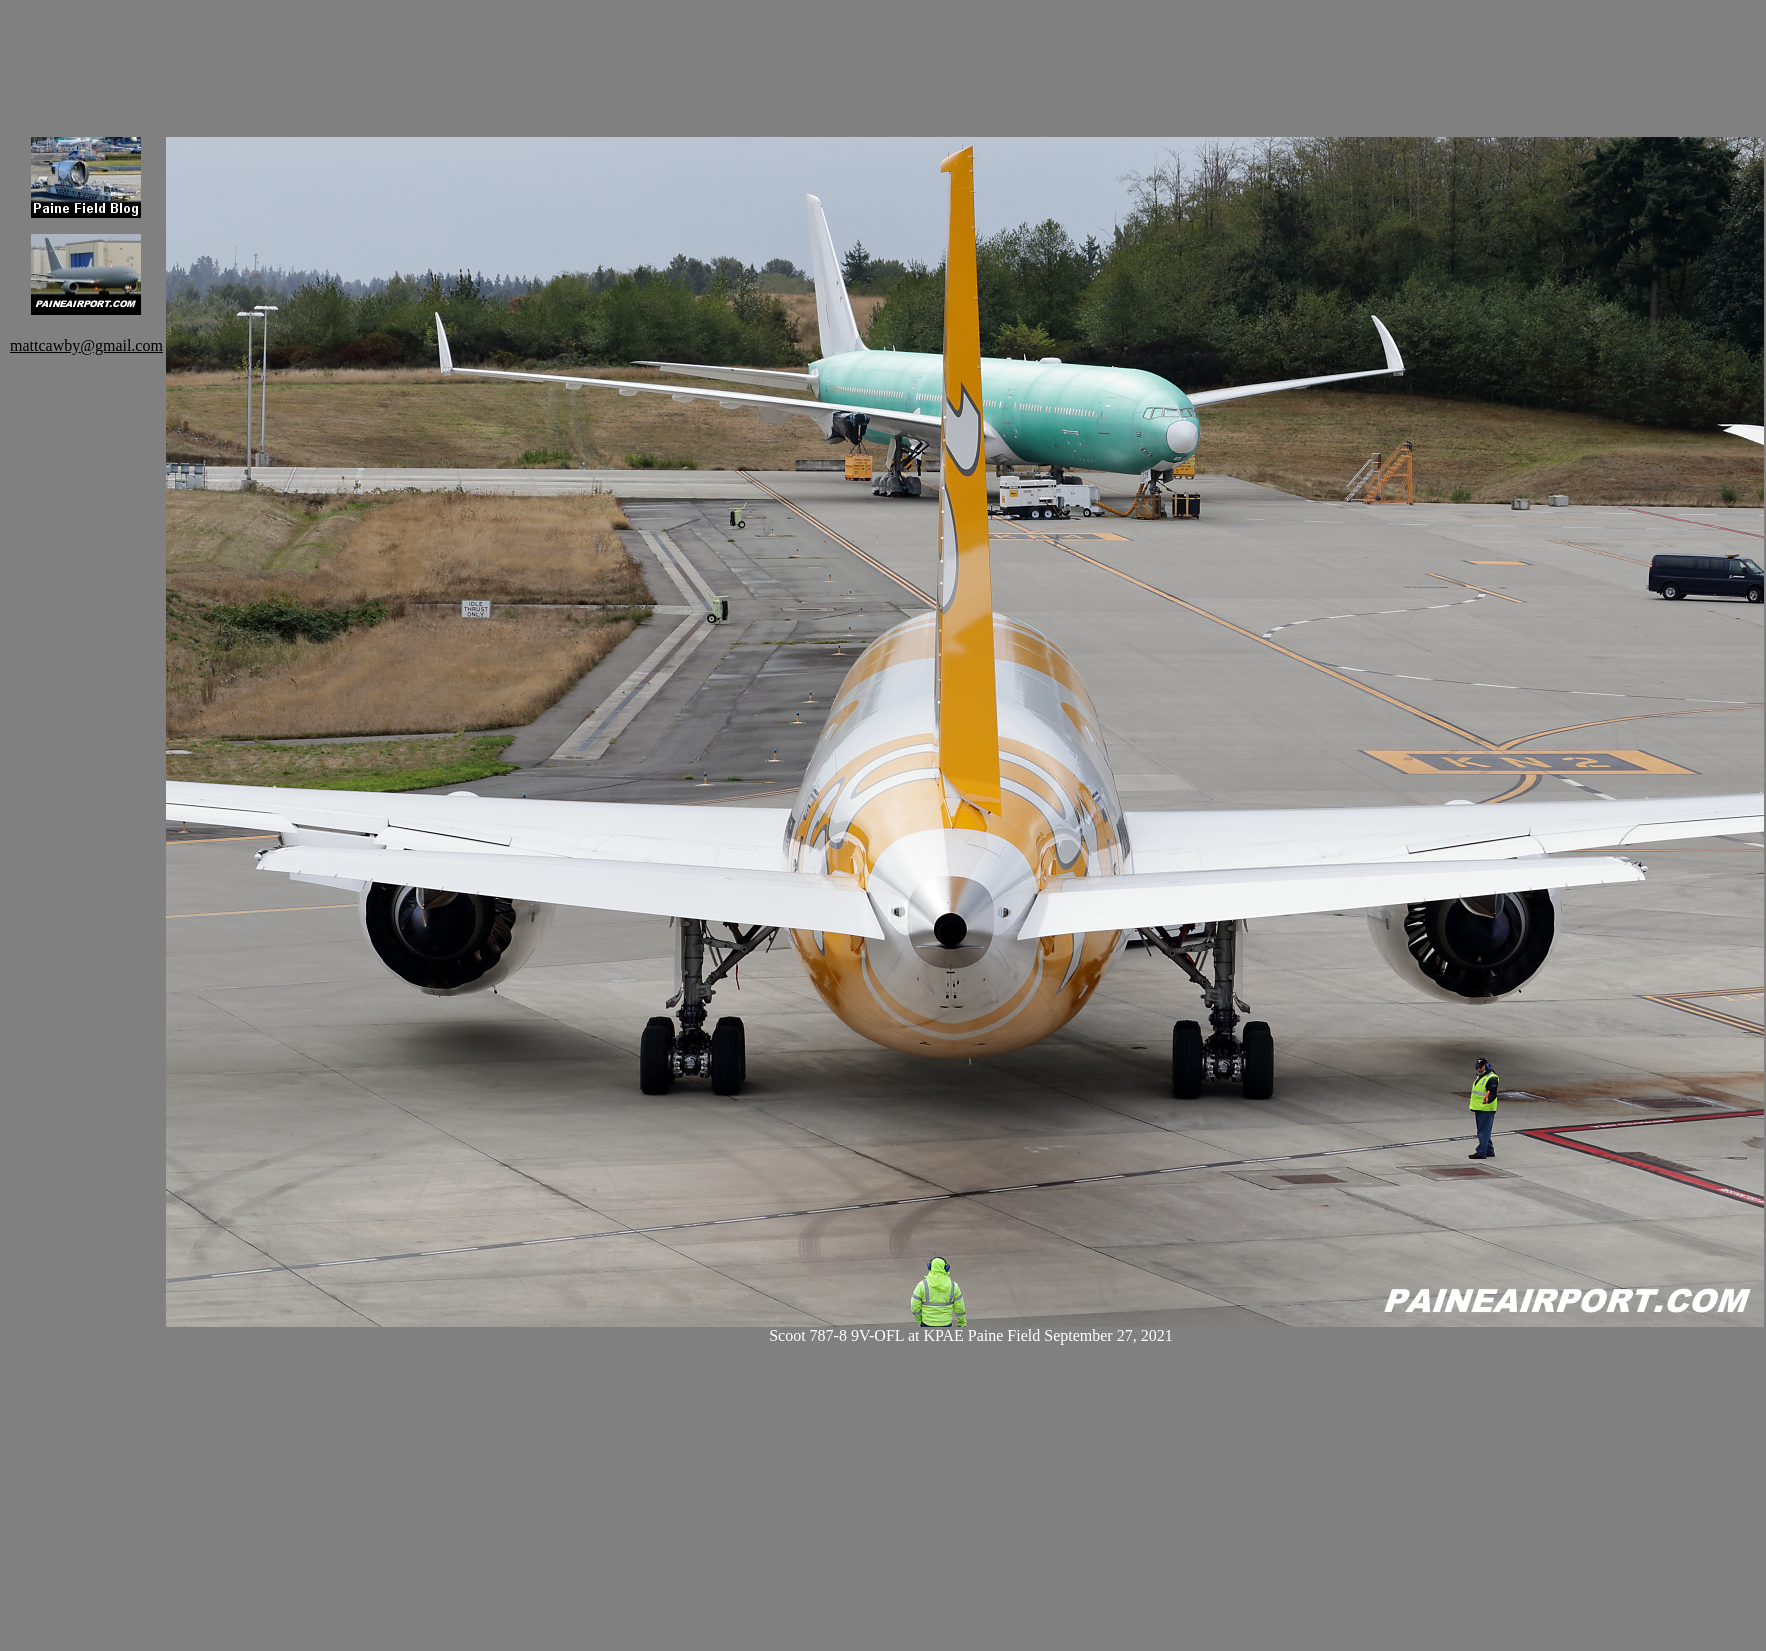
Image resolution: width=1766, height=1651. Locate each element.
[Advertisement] (530, 55)
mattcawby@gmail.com (86, 345)
